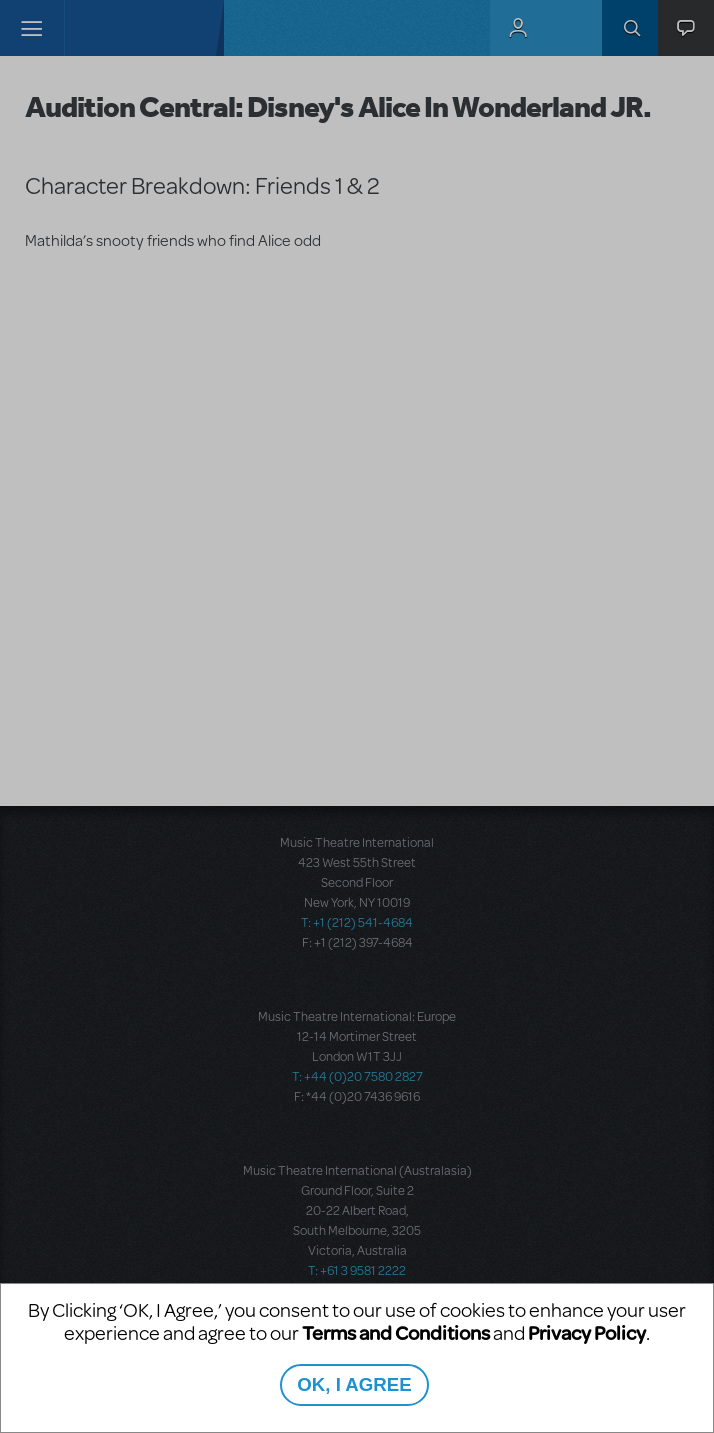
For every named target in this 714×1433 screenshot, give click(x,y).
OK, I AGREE (354, 1384)
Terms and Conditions (396, 1332)
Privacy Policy (587, 1332)
